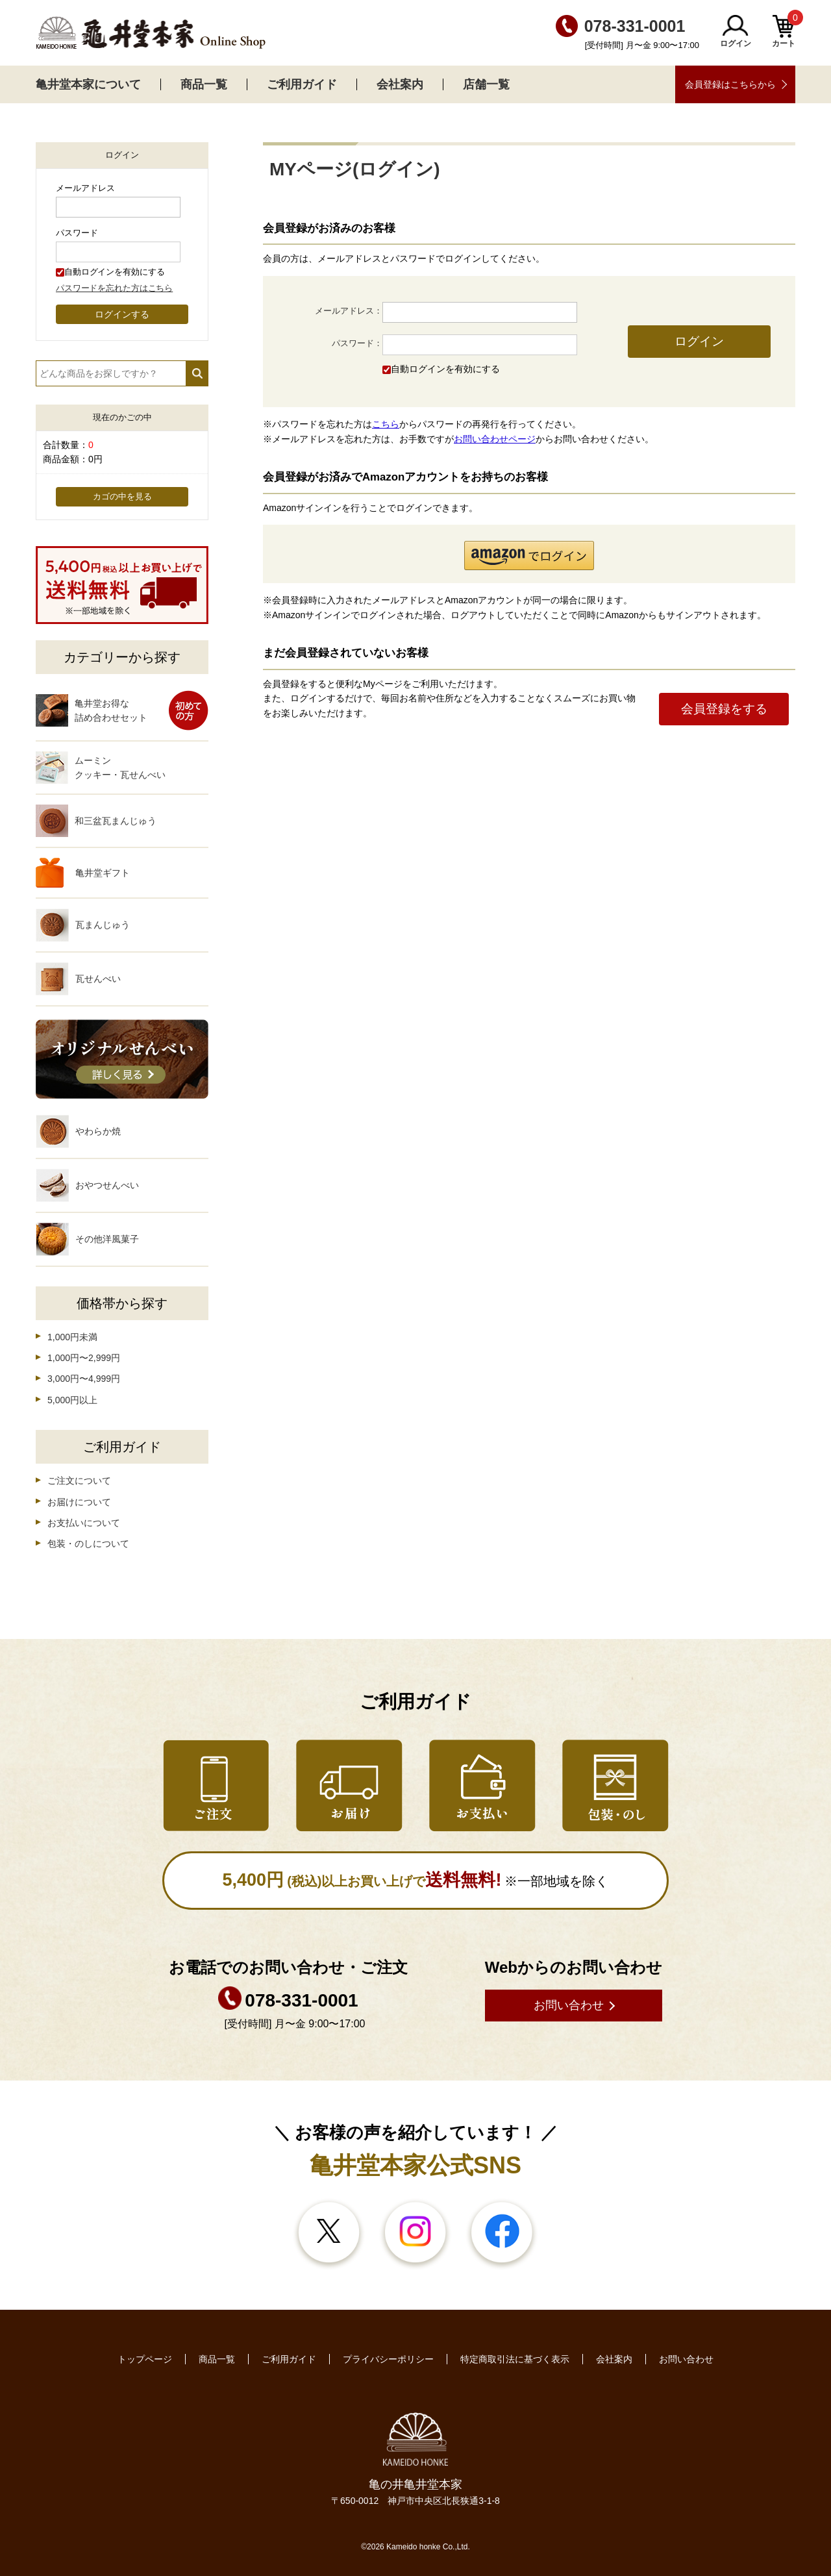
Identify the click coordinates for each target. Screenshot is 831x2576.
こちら (385, 424)
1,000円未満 (72, 1337)
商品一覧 (203, 84)
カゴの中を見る (122, 496)
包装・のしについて (88, 1543)
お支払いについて (83, 1523)
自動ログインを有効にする (445, 369)
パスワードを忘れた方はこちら (114, 288)
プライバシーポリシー (388, 2359)
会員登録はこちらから (730, 84)
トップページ (145, 2359)
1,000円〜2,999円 (83, 1358)
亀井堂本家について (88, 84)
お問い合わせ (569, 2005)
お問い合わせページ (495, 439)
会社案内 (400, 84)
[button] (529, 555)
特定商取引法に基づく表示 (514, 2359)
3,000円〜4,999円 (83, 1378)
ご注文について (79, 1480)
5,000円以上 (72, 1400)
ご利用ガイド (302, 84)
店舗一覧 (486, 84)
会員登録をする (724, 709)
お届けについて (79, 1502)
